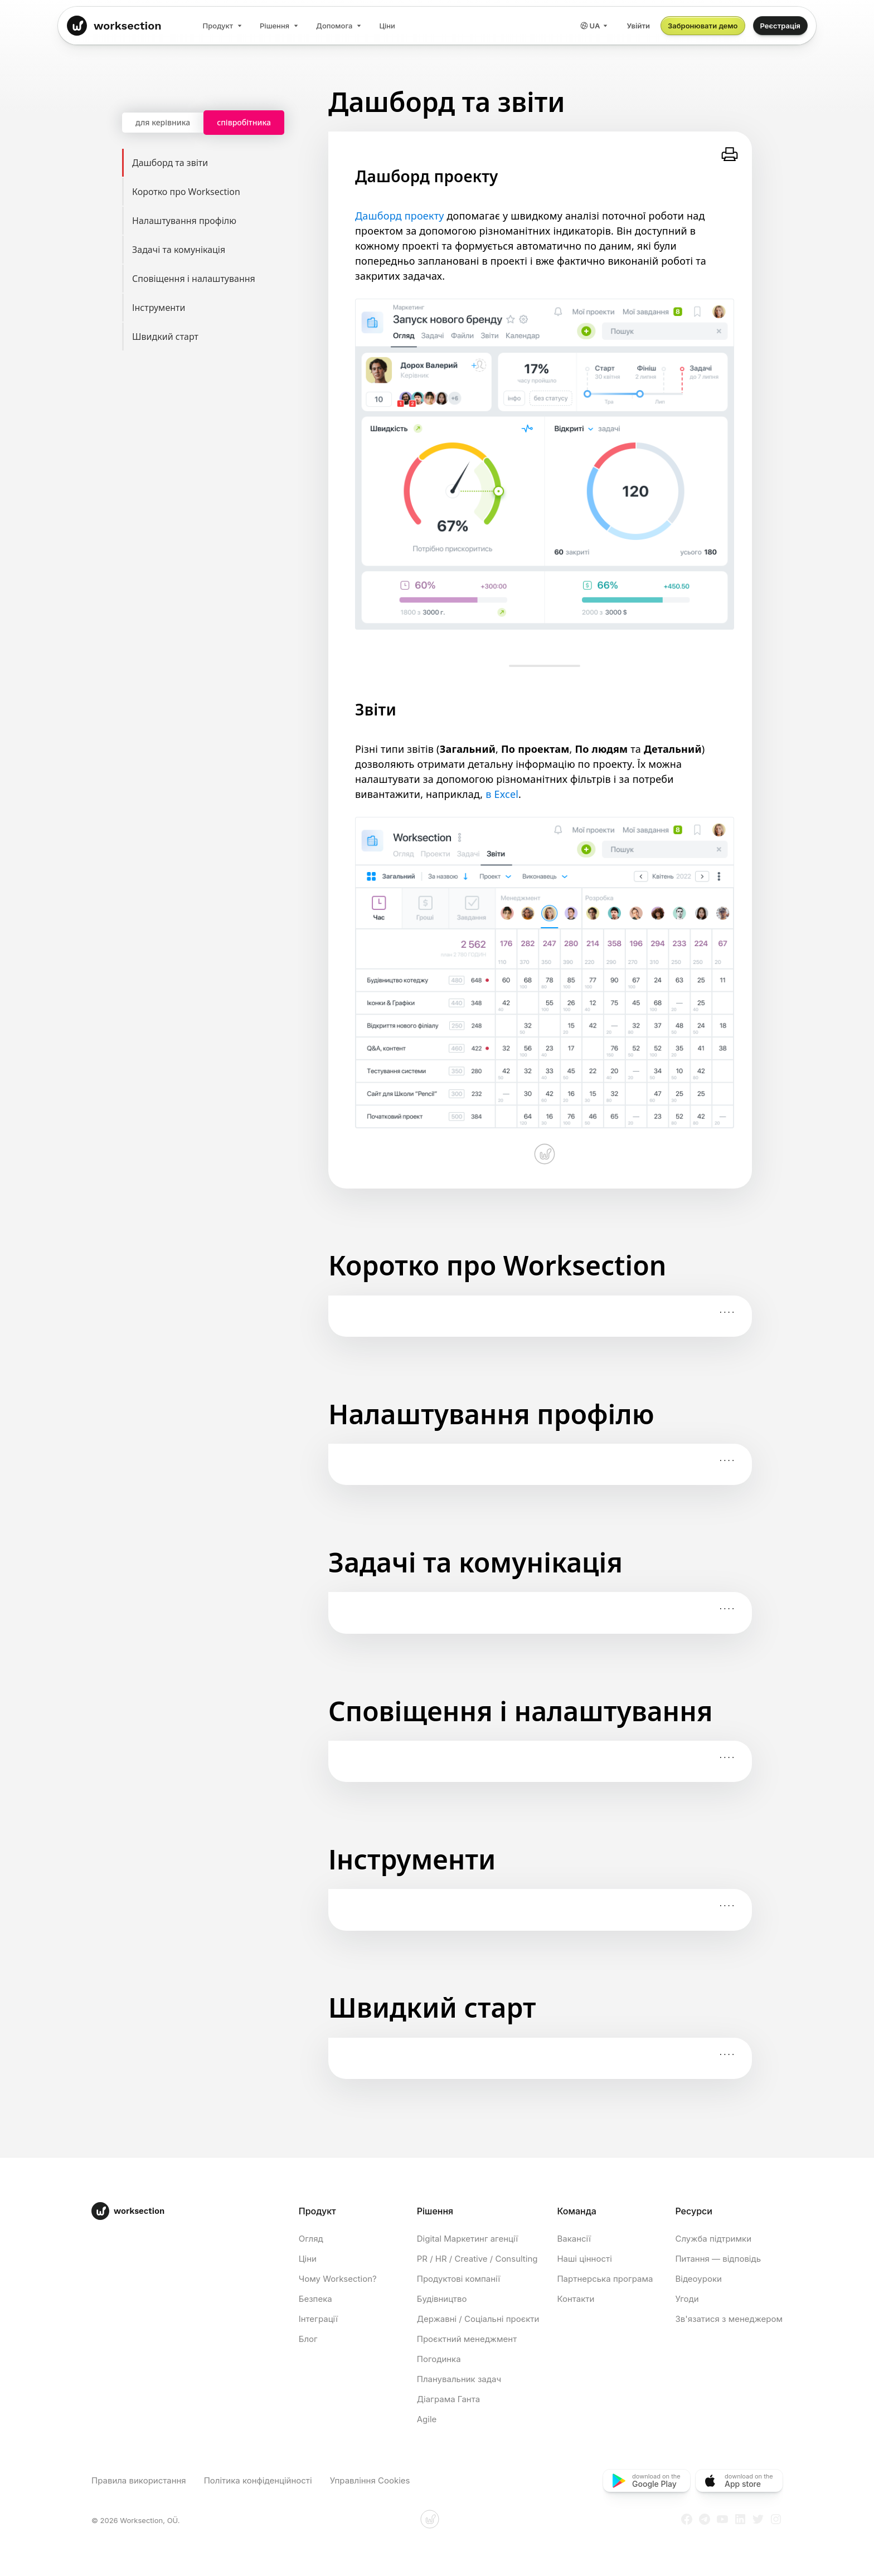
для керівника (162, 122)
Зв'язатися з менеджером (729, 2319)
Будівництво (442, 2298)
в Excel (501, 794)
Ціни (308, 2258)
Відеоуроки (698, 2278)
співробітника (244, 122)
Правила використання (138, 2480)
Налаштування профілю (220, 221)
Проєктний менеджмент (467, 2339)
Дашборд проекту (399, 215)
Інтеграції (318, 2319)
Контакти (575, 2298)
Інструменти (220, 308)
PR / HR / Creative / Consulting (477, 2258)
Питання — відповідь (718, 2258)
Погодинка (439, 2359)
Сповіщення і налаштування (220, 279)
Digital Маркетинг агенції (467, 2238)
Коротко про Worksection (220, 192)
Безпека (315, 2298)
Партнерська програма (605, 2278)
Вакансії (573, 2238)
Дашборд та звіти (220, 163)
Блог (308, 2339)
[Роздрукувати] (729, 153)
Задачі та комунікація (220, 250)
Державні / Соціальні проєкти (478, 2319)
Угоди (686, 2298)
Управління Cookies (370, 2480)
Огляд (311, 2238)
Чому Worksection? (338, 2278)
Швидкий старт (220, 337)
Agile (427, 2419)
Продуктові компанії (458, 2278)
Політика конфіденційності (258, 2480)
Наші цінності (584, 2258)
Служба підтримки (713, 2238)
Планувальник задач (459, 2379)
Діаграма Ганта (448, 2399)
